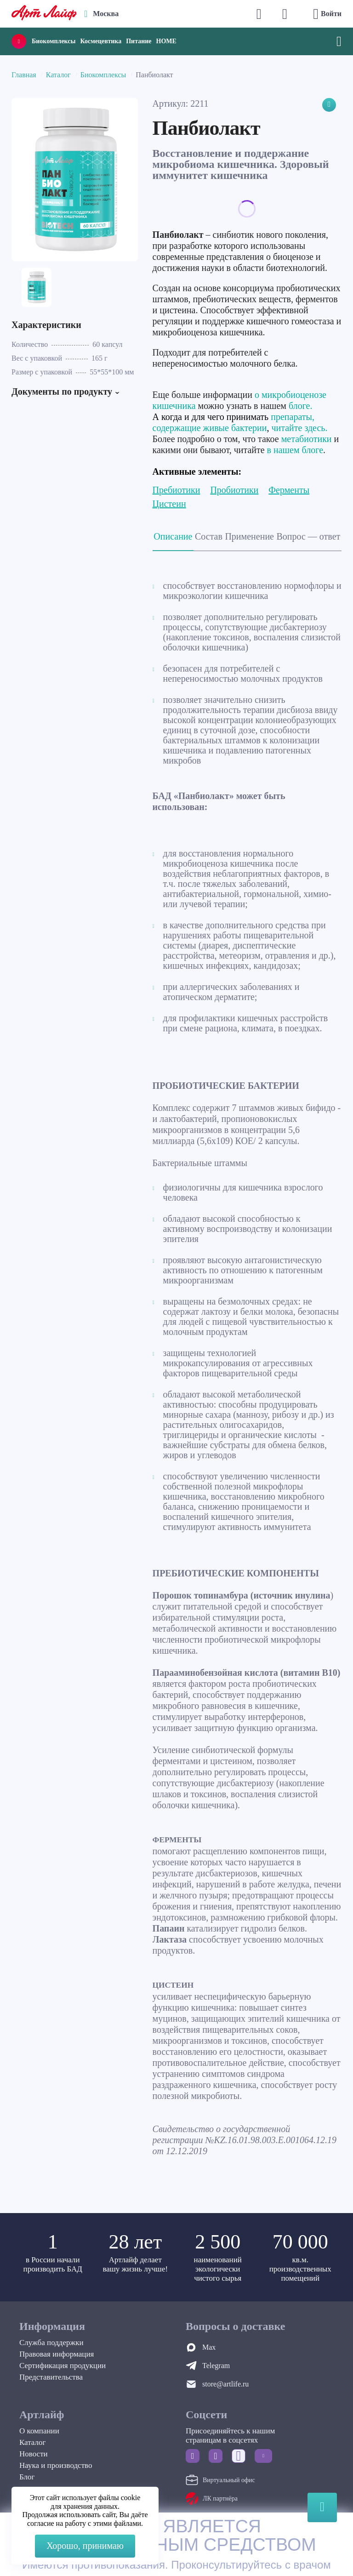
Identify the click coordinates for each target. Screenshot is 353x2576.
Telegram (216, 2365)
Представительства (51, 2377)
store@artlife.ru (225, 2384)
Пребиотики (176, 490)
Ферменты (288, 490)
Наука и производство (55, 2465)
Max (209, 2347)
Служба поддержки (51, 2342)
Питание (138, 41)
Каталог (58, 75)
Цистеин (169, 504)
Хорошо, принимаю (85, 2546)
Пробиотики (234, 490)
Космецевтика (100, 41)
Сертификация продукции (62, 2365)
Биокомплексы (53, 41)
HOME (166, 41)
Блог (27, 2476)
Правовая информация (56, 2354)
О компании (39, 2430)
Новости (33, 2454)
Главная (23, 75)
